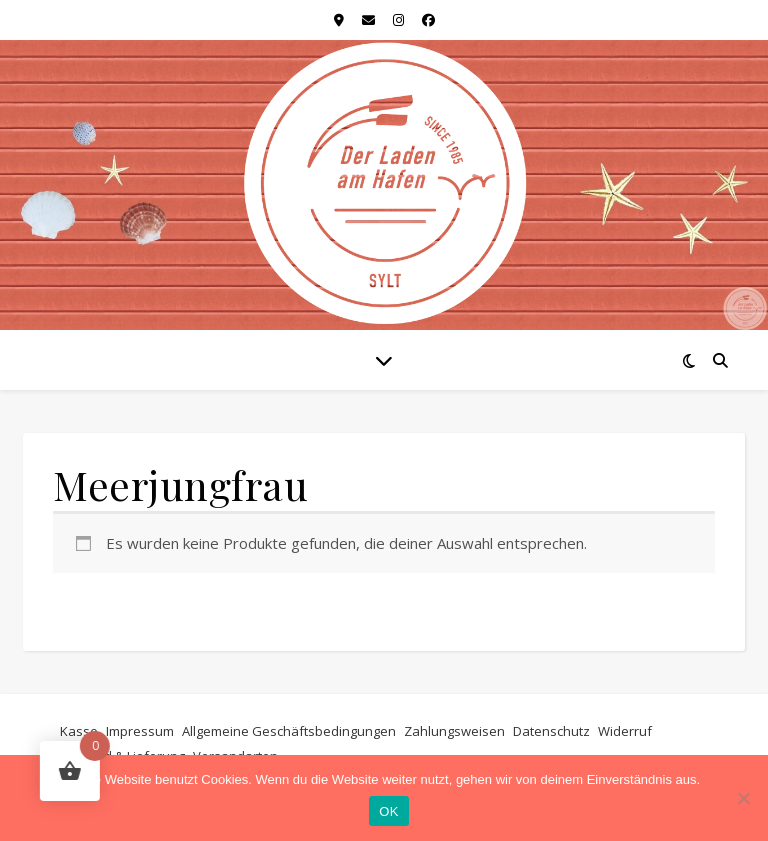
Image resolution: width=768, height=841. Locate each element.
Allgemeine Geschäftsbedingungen (289, 731)
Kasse (79, 731)
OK (388, 811)
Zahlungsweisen (454, 731)
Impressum (140, 731)
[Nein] (743, 798)
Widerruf (625, 731)
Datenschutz (551, 731)
